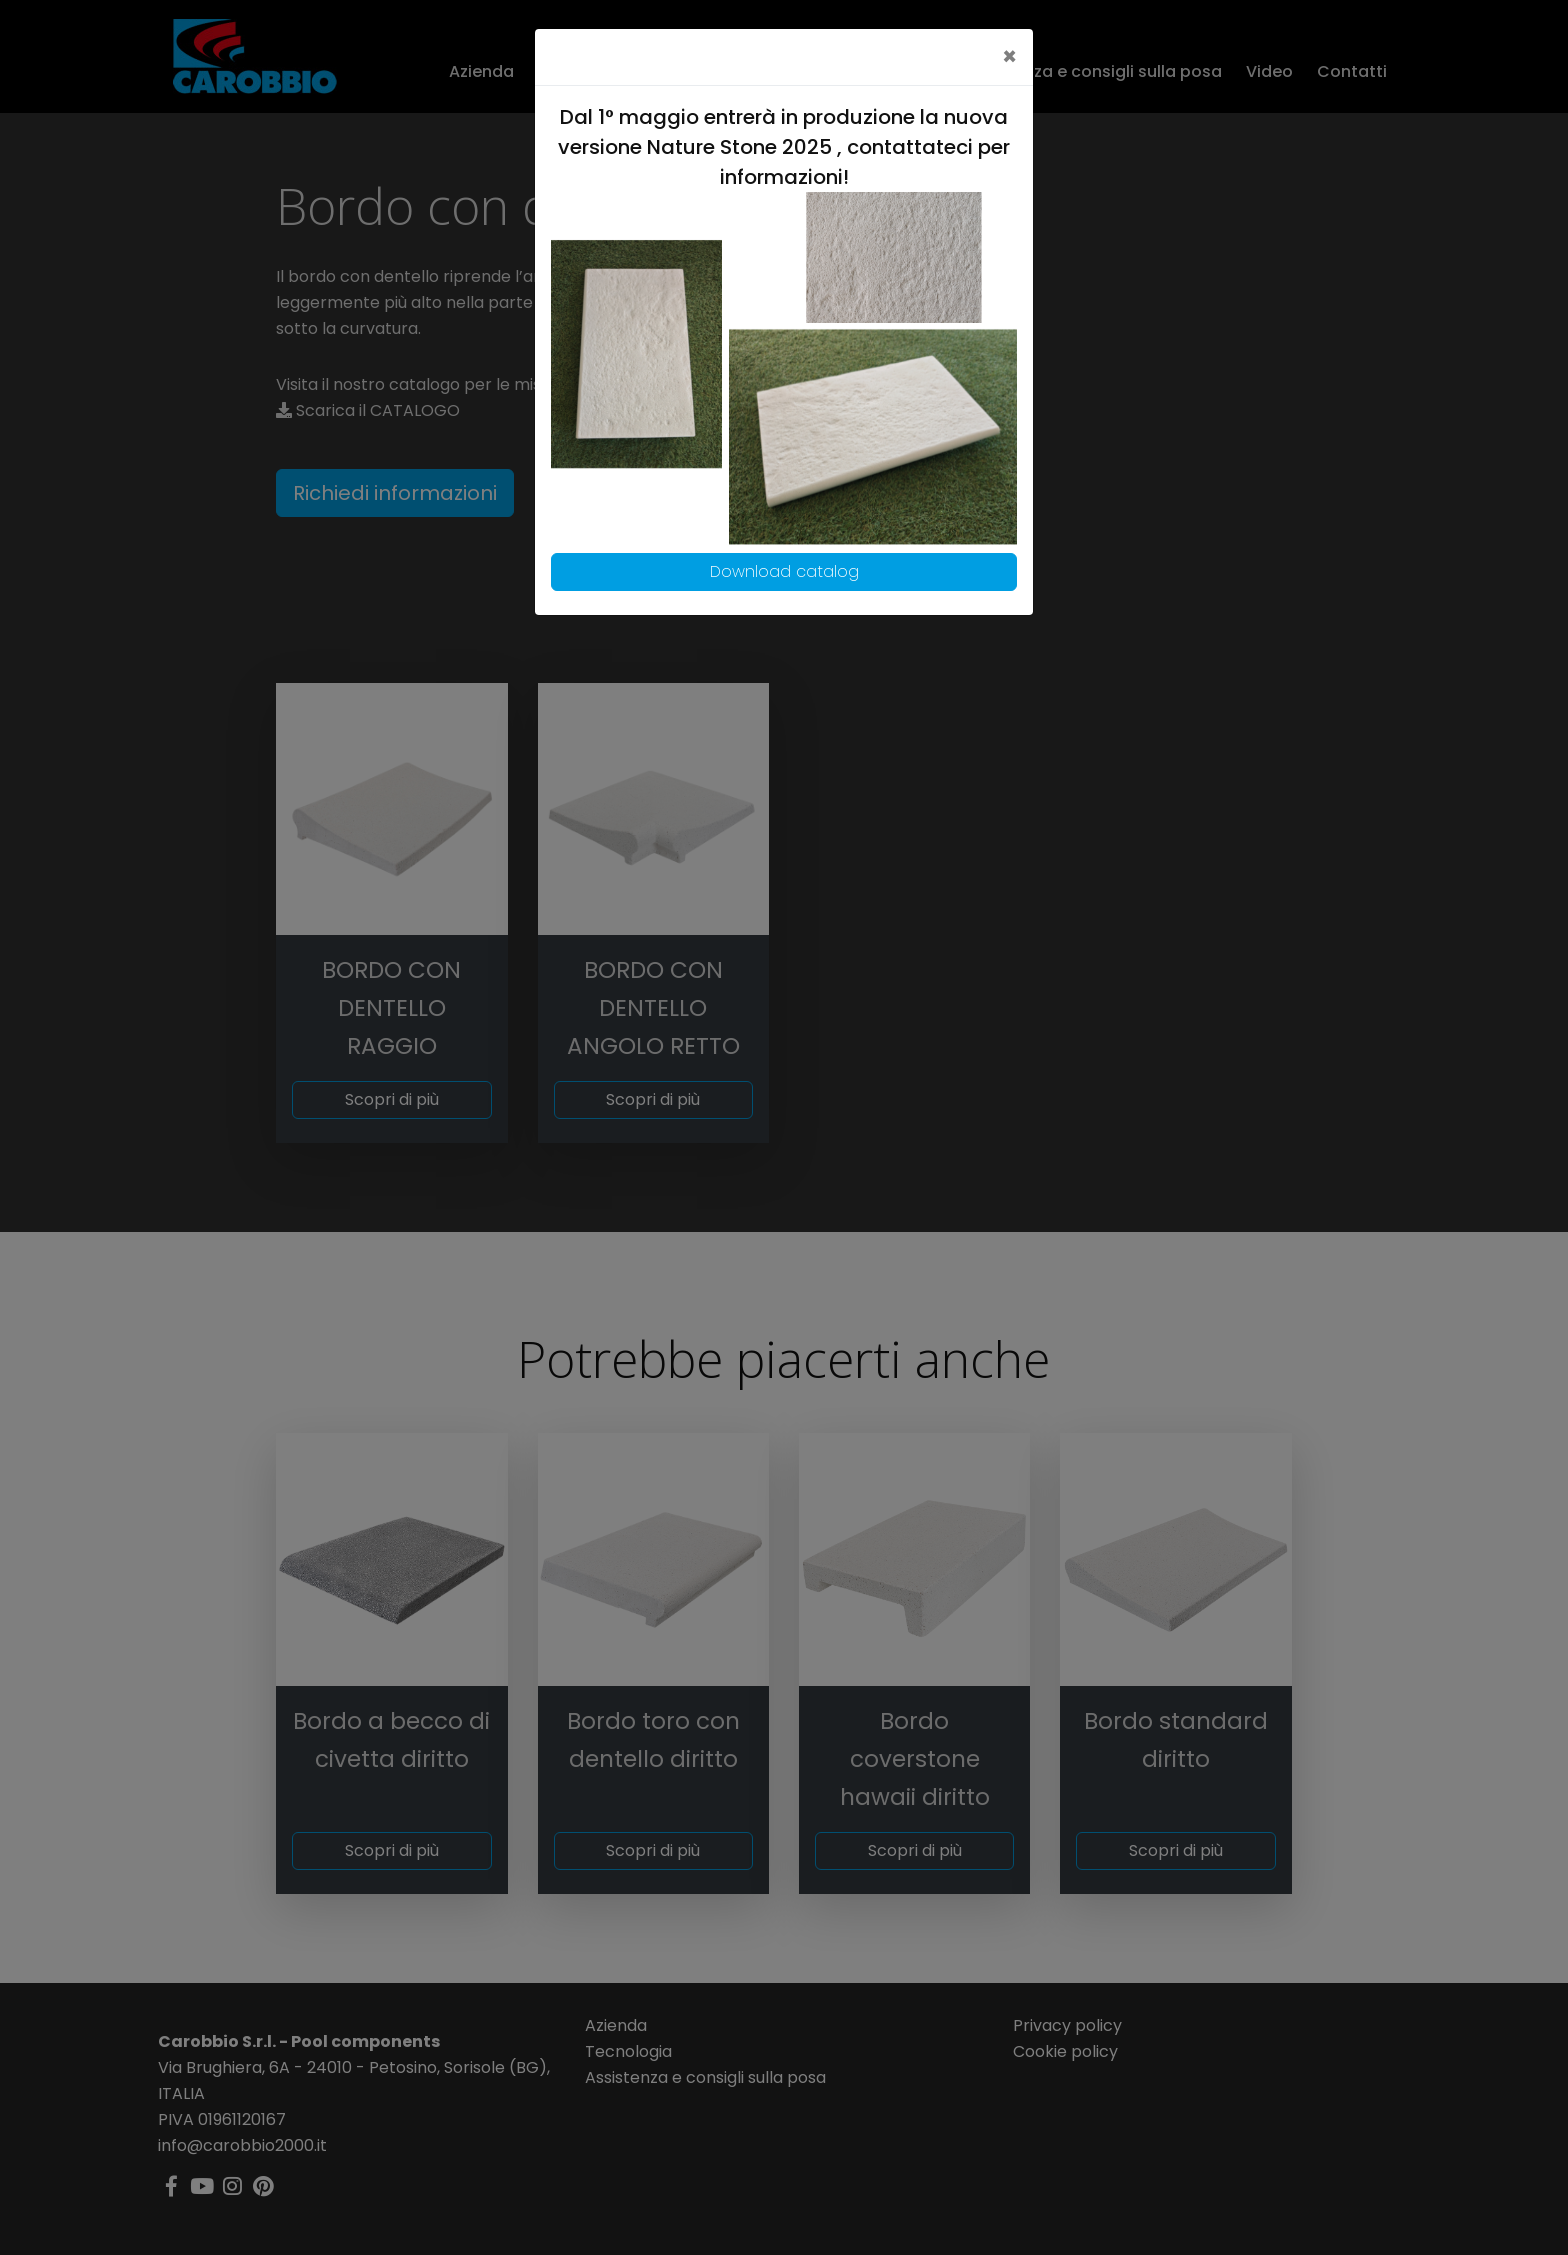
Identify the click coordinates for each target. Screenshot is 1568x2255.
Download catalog (784, 571)
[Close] (1009, 57)
